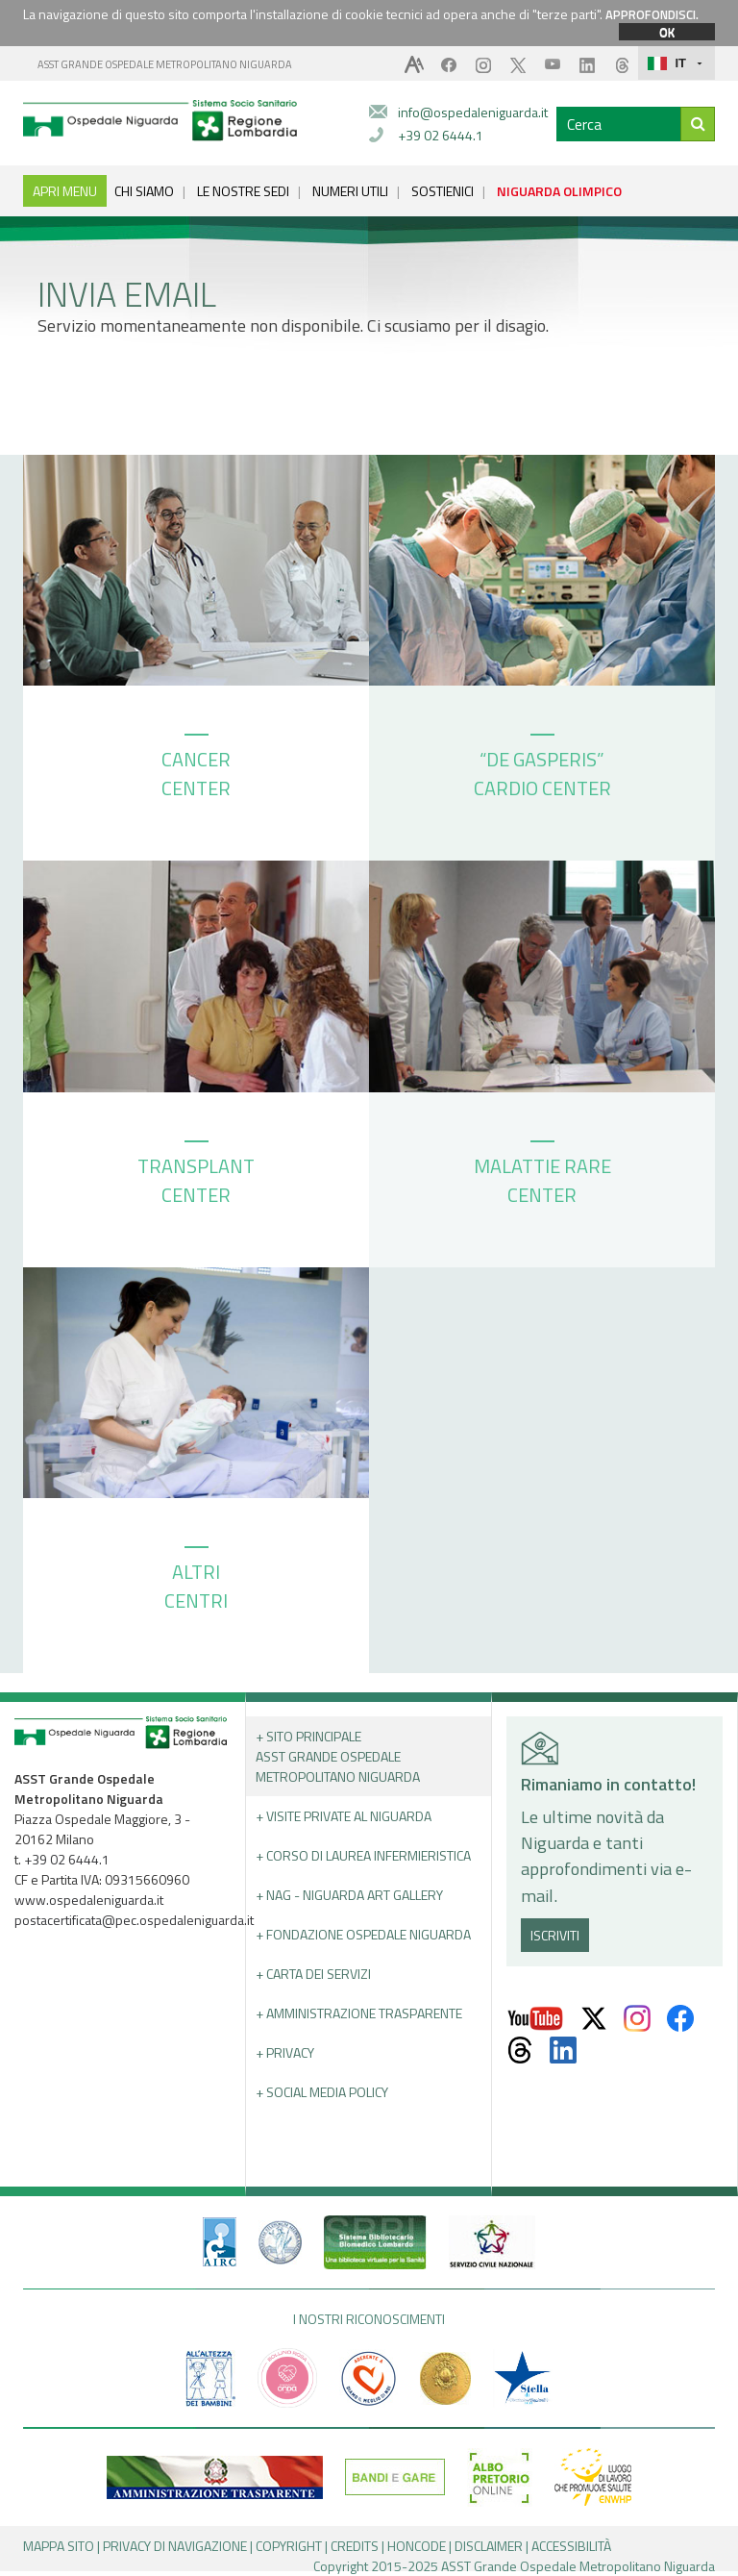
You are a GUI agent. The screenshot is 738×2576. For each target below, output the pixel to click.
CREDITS (355, 2546)
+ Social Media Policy (322, 2092)
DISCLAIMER (489, 2546)
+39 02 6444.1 (440, 135)
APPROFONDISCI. (652, 14)
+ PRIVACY (285, 2052)
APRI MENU (65, 191)
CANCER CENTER (196, 768)
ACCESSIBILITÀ (571, 2546)
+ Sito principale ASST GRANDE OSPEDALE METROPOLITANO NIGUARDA (338, 1756)
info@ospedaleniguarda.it (473, 112)
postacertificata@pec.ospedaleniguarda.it (134, 1920)
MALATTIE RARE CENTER (542, 1175)
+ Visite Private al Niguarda (343, 1816)
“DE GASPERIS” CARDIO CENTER (542, 768)
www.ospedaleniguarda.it (88, 1899)
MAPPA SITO (58, 2546)
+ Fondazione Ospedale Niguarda (363, 1934)
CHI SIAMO (144, 191)
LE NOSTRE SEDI (243, 191)
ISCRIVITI (554, 1935)
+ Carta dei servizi (313, 1973)
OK (667, 31)
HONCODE (416, 2546)
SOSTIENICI (442, 191)
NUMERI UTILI (350, 191)
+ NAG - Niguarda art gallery (349, 1895)
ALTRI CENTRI (196, 1580)
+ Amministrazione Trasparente (359, 2013)
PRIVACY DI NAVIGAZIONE (175, 2546)
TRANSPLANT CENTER (196, 1175)
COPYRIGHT (289, 2546)
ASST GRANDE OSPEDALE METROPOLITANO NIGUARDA (164, 64)
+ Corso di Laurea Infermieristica (363, 1855)
